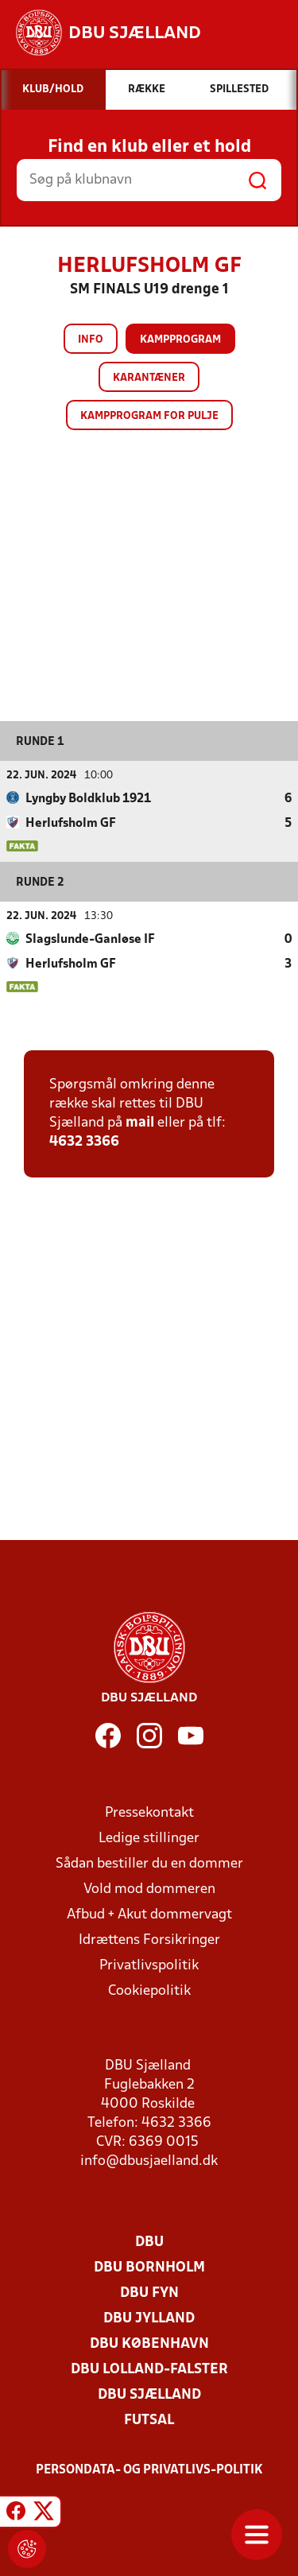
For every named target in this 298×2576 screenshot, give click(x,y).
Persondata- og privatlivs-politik (149, 2470)
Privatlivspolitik (149, 1966)
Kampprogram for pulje (149, 416)
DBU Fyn (149, 2293)
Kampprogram (180, 340)
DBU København (149, 2344)
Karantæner (149, 378)
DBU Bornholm (149, 2268)
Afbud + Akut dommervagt (149, 1915)
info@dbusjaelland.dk (149, 2161)
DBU (149, 2242)
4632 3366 (84, 1142)
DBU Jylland (149, 2319)
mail (140, 1123)
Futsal (149, 2420)
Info (90, 340)
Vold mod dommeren (149, 1889)
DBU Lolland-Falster (149, 2369)
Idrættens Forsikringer (149, 1940)
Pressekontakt (149, 1813)
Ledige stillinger (149, 1838)
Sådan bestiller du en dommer (149, 1864)
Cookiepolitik (149, 1991)
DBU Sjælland (149, 2395)
